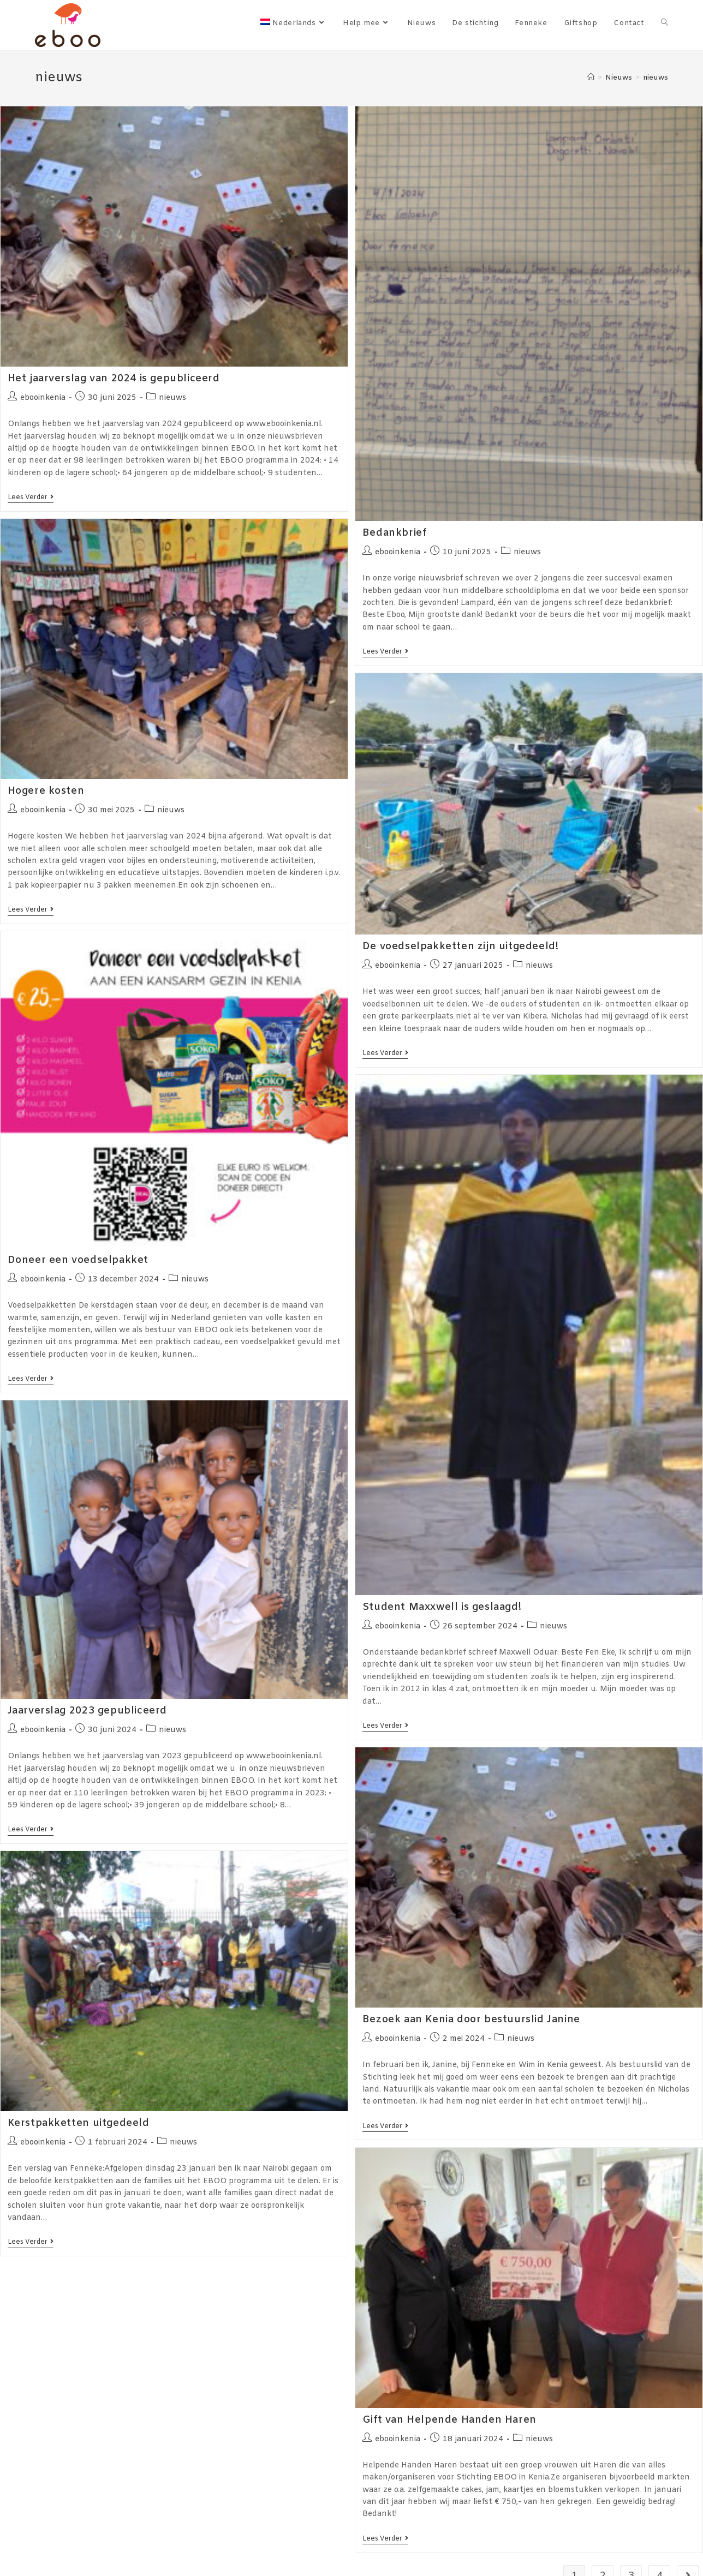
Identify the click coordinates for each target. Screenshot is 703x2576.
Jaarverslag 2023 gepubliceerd (87, 1710)
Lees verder (30, 498)
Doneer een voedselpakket (78, 1260)
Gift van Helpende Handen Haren (449, 2420)
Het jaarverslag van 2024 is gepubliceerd (114, 378)
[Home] (590, 77)
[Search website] (664, 23)
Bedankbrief (394, 533)
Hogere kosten (46, 791)
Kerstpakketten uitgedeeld (79, 2123)
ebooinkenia (42, 398)
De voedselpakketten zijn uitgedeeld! (460, 946)
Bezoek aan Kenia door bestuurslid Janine (471, 2019)
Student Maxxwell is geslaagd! (441, 1607)
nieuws (172, 398)
